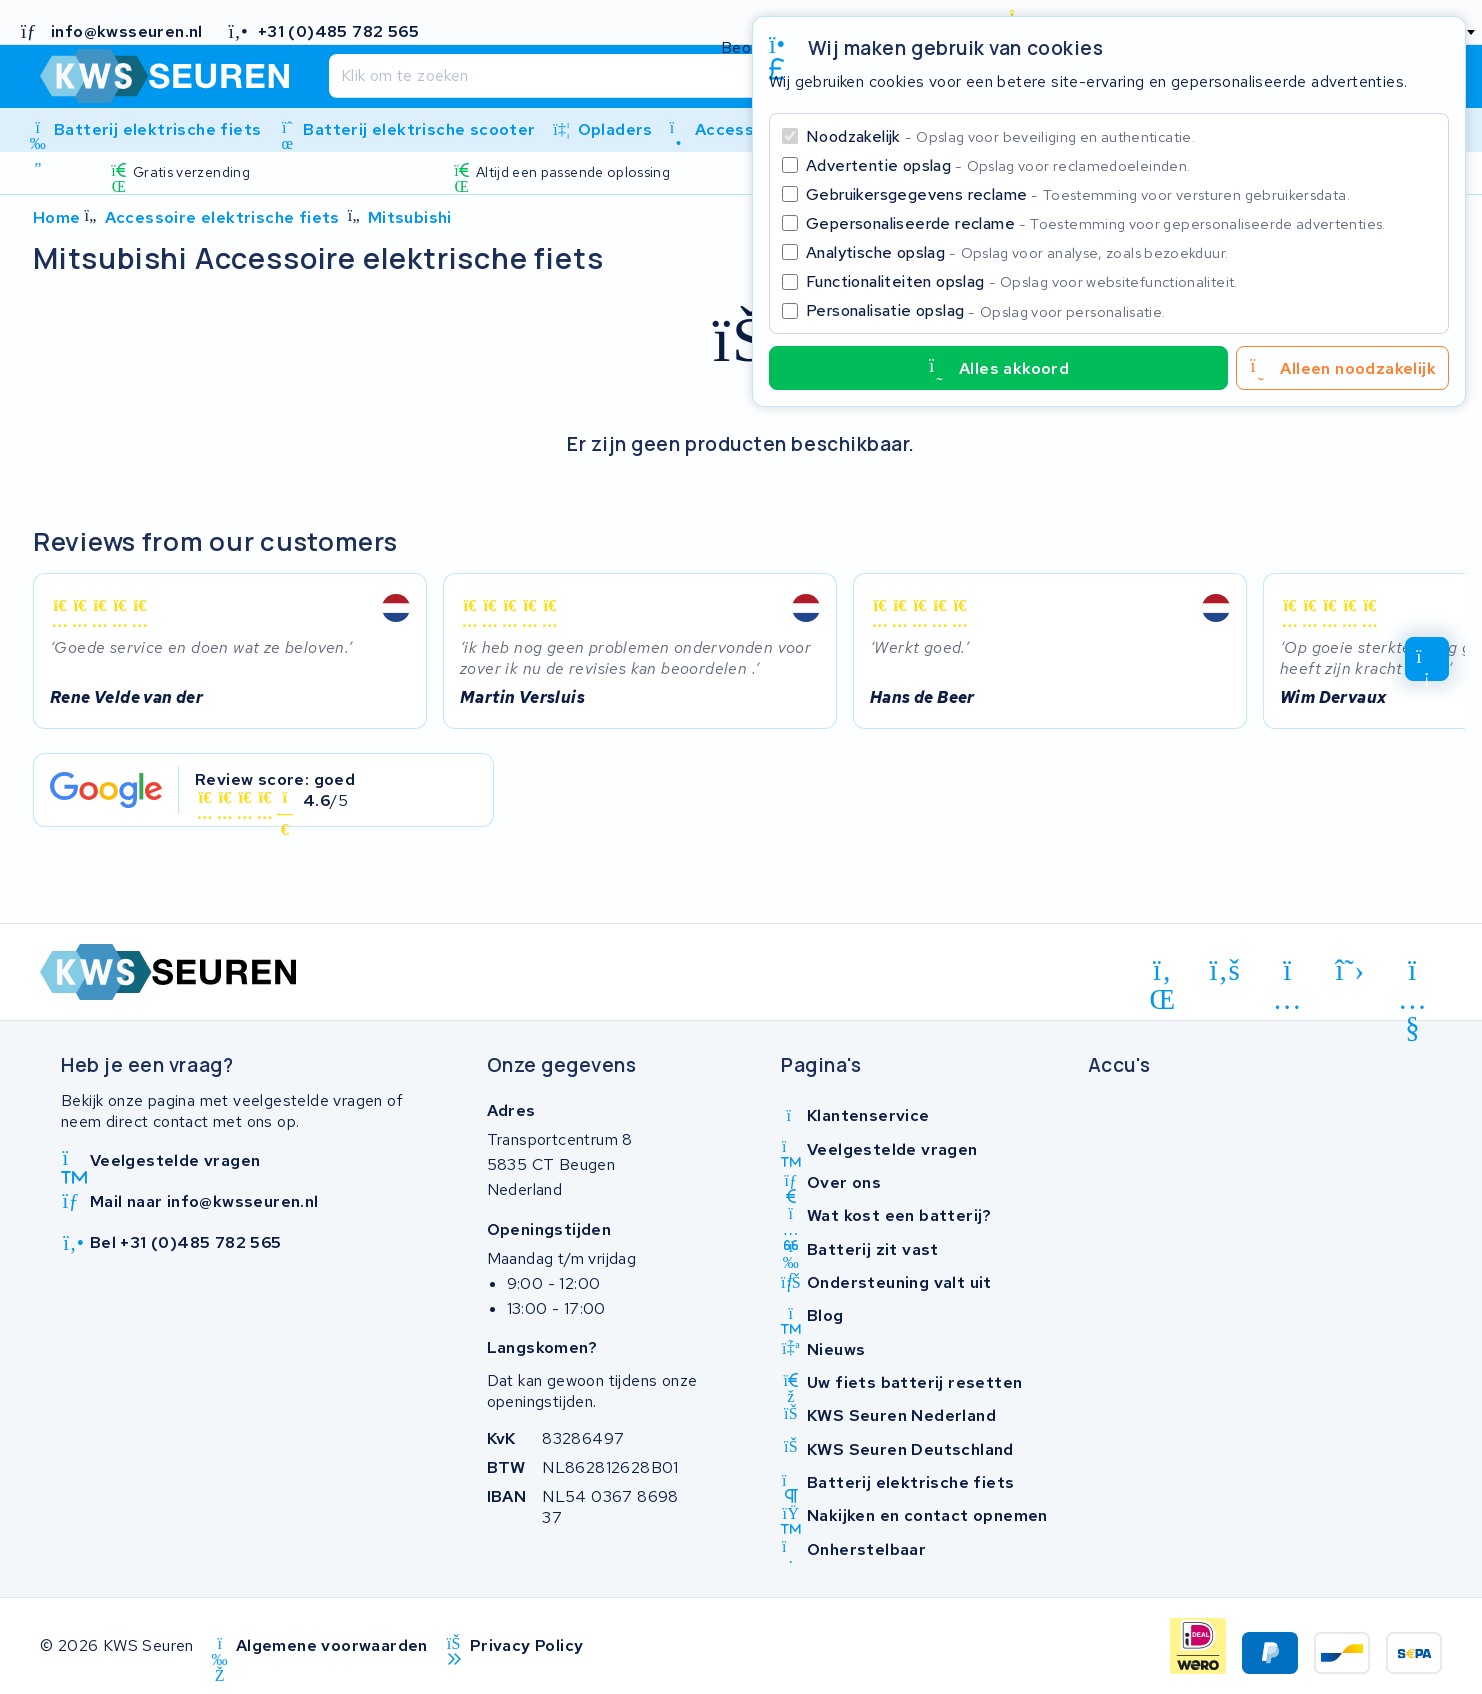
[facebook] (1225, 970)
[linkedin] (1162, 974)
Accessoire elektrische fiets (222, 217)
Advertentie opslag (998, 165)
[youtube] (1412, 974)
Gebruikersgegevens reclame (1078, 194)
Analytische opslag (1017, 252)
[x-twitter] (1350, 970)
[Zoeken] (696, 76)
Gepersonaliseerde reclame (1096, 223)
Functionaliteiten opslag (1022, 281)
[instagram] (1287, 974)
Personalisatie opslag (986, 310)
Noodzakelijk (1000, 136)
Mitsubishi (410, 217)
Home (57, 217)
